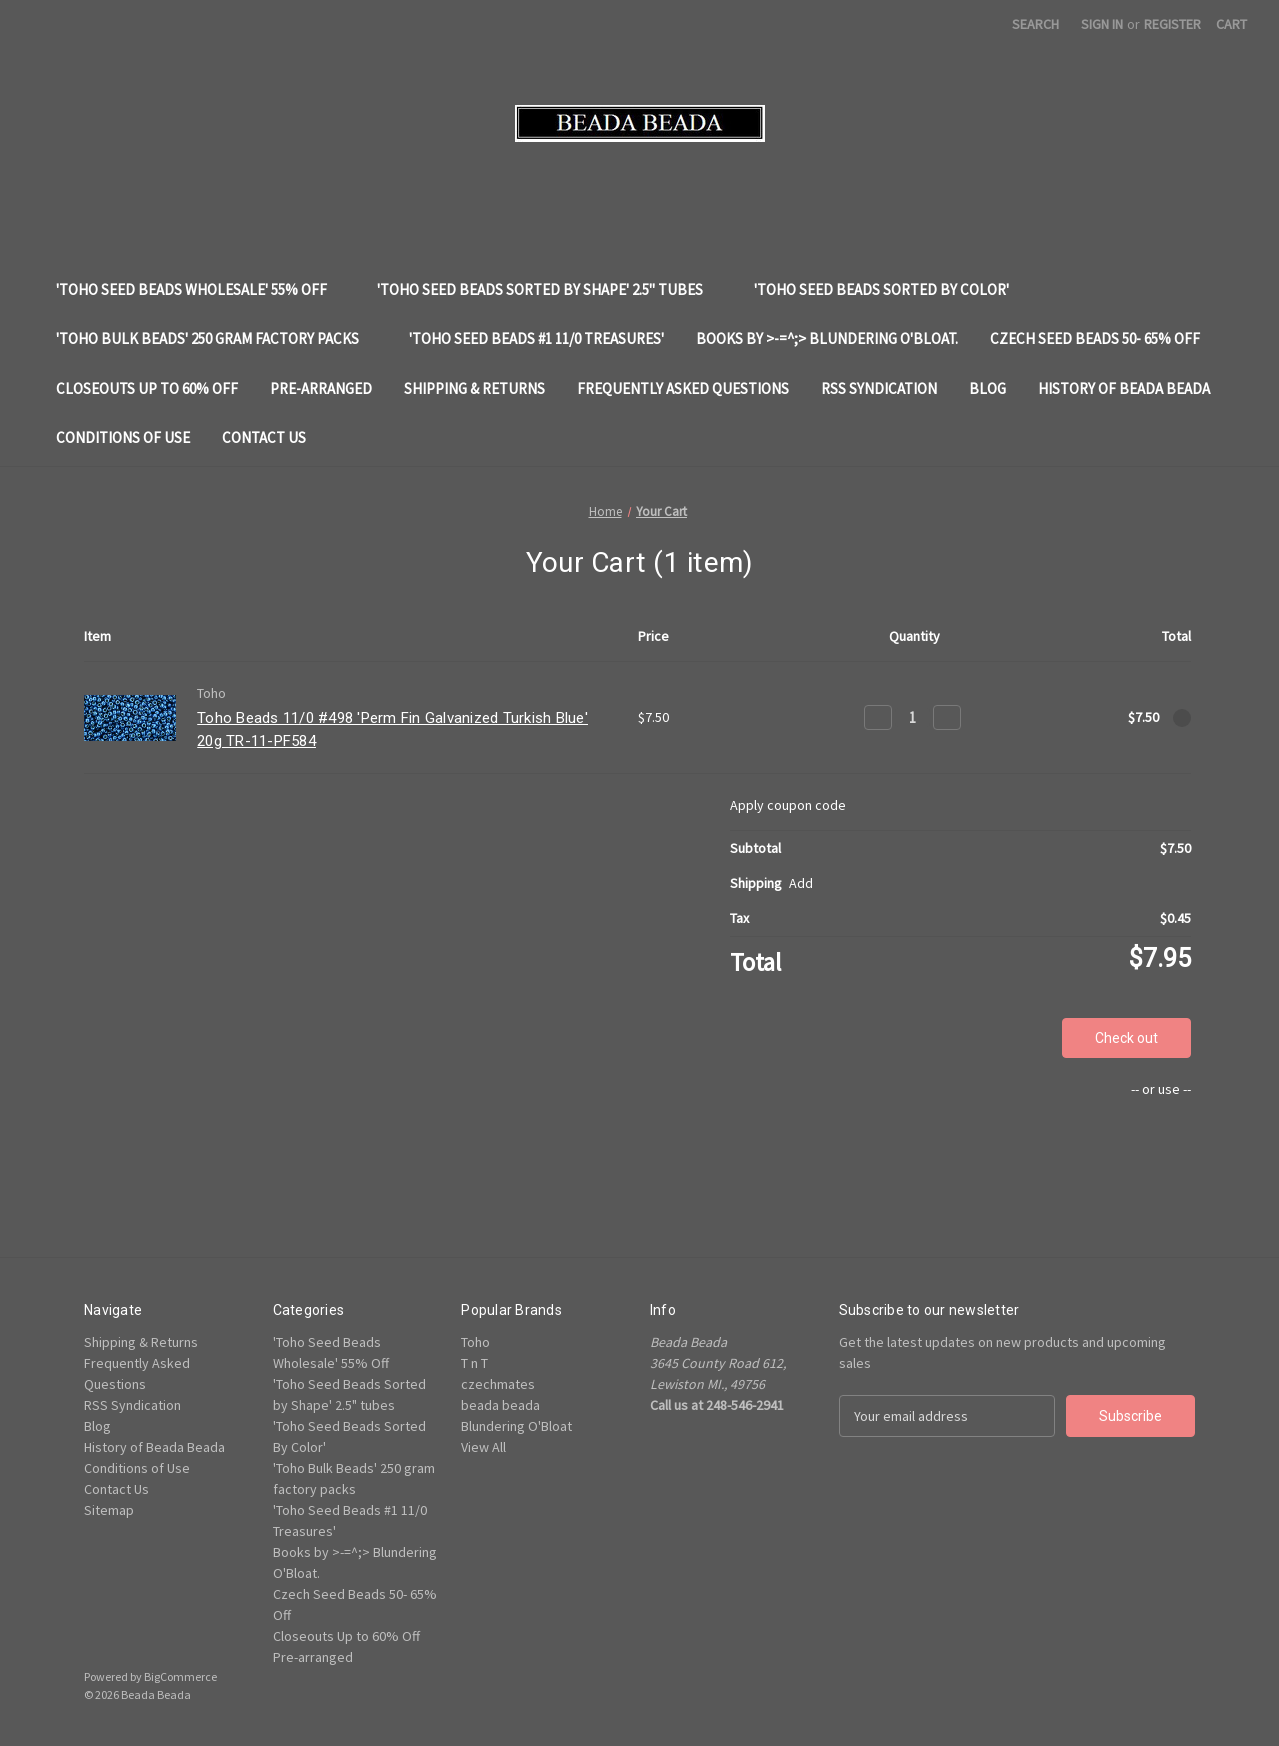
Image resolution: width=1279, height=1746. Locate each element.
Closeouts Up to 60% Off (147, 388)
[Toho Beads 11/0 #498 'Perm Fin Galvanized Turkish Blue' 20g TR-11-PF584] (912, 717)
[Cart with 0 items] (1231, 24)
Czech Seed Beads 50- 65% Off (1104, 338)
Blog (987, 388)
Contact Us (264, 437)
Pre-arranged (321, 388)
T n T (474, 1363)
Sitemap (109, 1510)
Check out (1126, 1038)
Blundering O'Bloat (516, 1426)
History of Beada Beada (1124, 388)
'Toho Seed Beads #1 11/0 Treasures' (536, 338)
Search (1035, 24)
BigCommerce (180, 1676)
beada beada (500, 1405)
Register (1172, 24)
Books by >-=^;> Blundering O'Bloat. (827, 338)
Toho (475, 1342)
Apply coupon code (788, 805)
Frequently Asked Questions (683, 388)
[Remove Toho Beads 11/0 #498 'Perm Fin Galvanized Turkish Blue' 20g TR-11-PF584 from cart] (1182, 718)
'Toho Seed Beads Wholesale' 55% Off (201, 289)
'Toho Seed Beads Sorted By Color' (891, 289)
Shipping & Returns (474, 388)
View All (483, 1447)
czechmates (498, 1384)
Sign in (1102, 24)
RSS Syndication (879, 388)
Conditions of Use (123, 437)
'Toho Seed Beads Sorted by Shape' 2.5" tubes (549, 289)
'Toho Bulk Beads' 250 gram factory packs (217, 338)
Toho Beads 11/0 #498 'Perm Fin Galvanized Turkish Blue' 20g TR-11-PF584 (392, 729)
